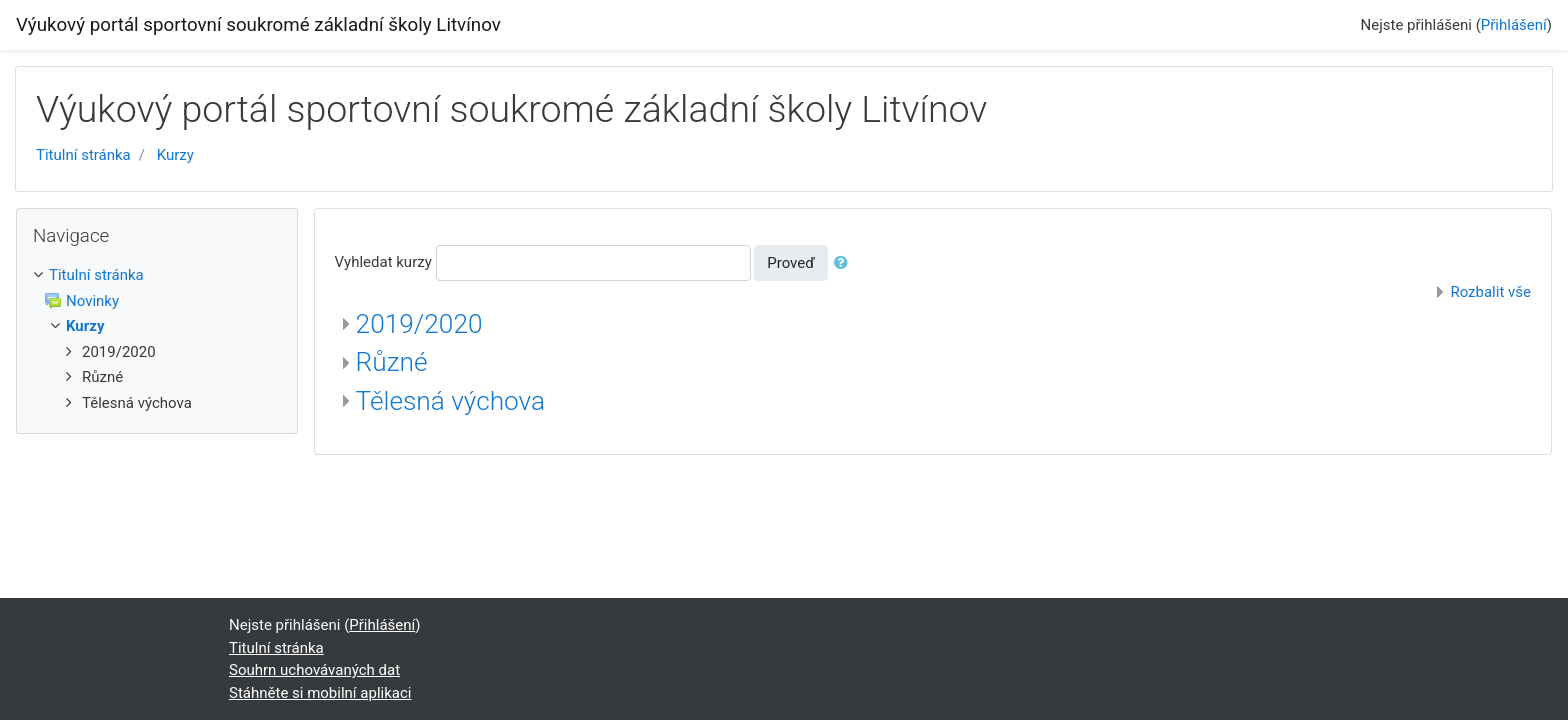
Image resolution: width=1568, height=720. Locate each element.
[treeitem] (157, 275)
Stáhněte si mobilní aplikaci (320, 693)
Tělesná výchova (451, 401)
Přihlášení (1514, 25)
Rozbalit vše (1490, 292)
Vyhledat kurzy (383, 262)
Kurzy (175, 155)
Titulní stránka (83, 155)
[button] (845, 263)
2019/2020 (419, 324)
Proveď (791, 263)
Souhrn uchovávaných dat (314, 670)
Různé (392, 362)
